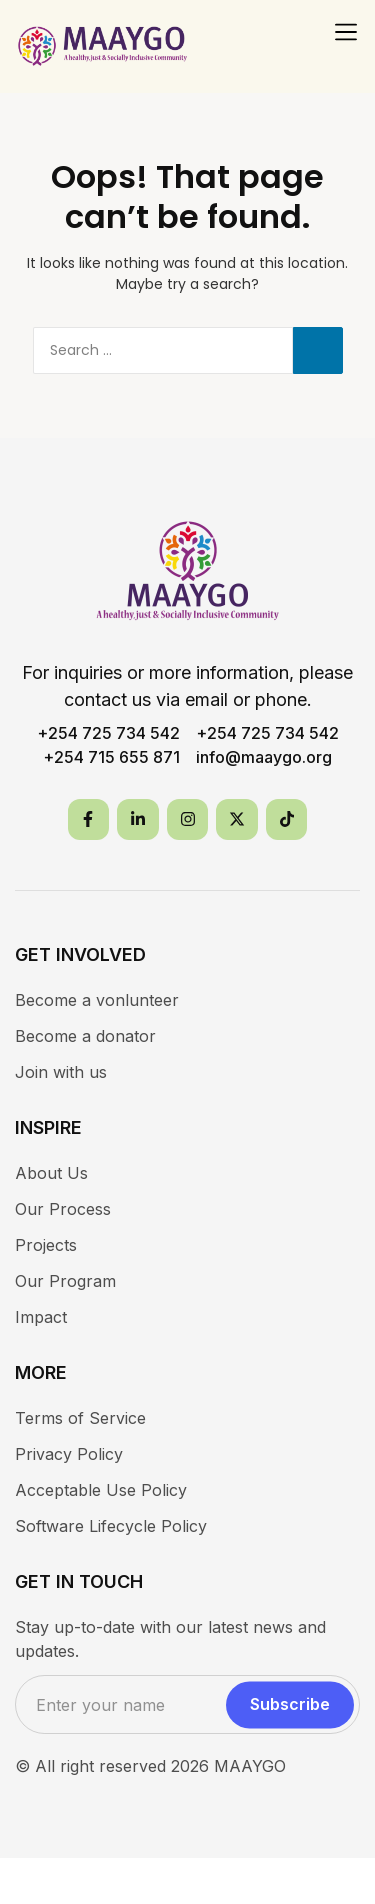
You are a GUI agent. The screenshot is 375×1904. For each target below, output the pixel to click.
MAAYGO (250, 1766)
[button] (346, 32)
